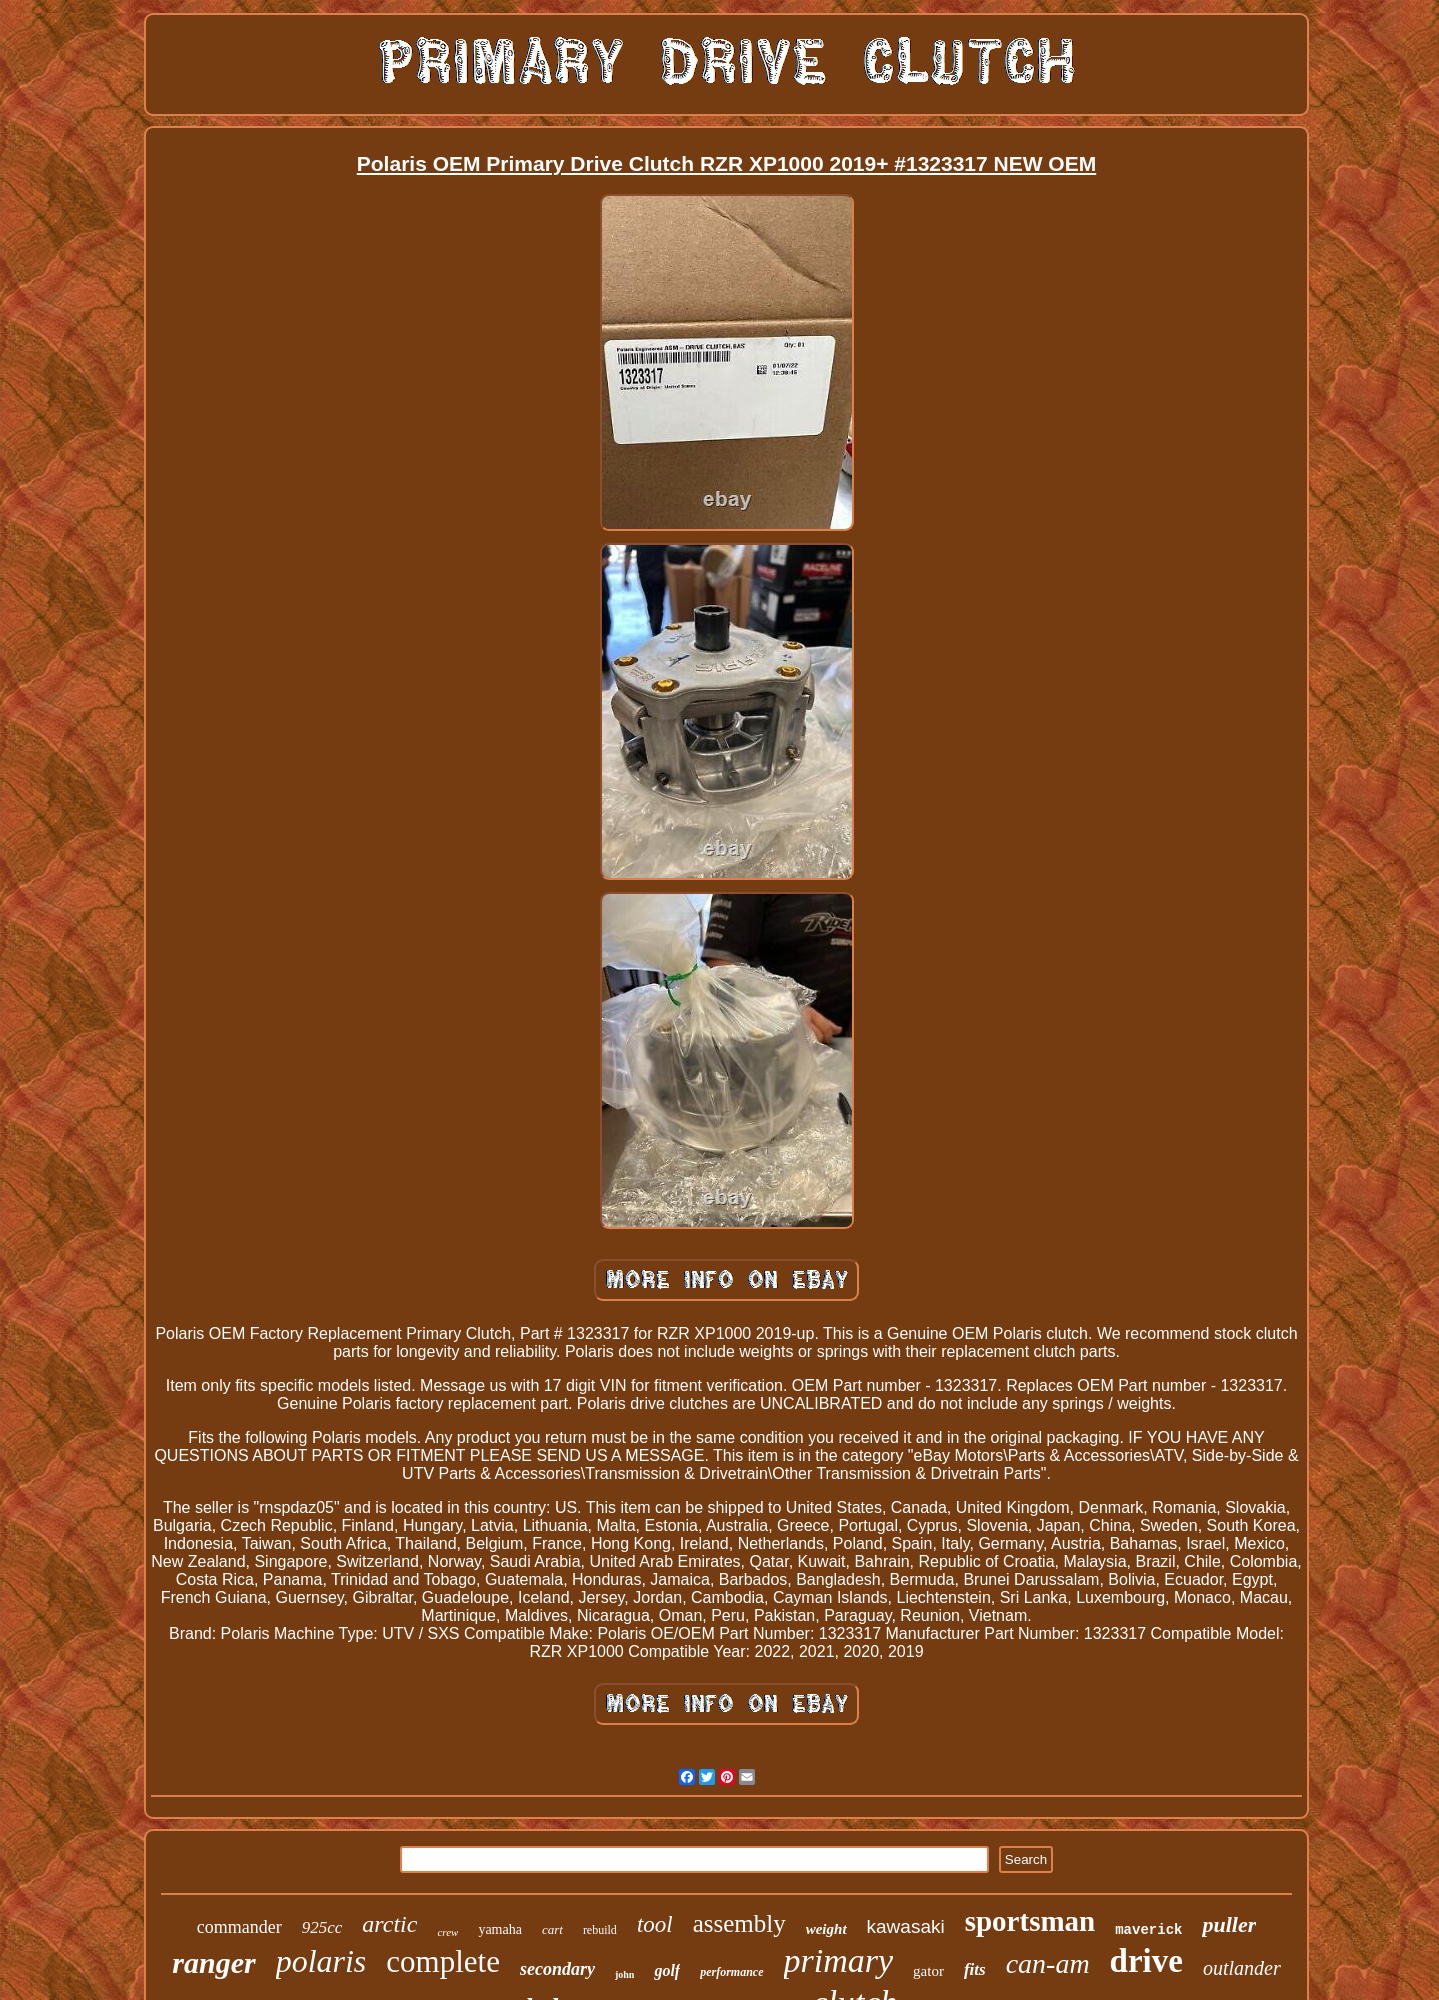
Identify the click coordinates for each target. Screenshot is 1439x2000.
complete (443, 1961)
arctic (389, 1924)
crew (447, 1932)
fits (975, 1969)
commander (239, 1927)
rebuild (600, 1930)
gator (928, 1971)
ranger (213, 1962)
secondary (557, 1969)
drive (1146, 1961)
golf (667, 1970)
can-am (1048, 1963)
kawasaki (906, 1926)
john (624, 1974)
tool (655, 1924)
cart (552, 1929)
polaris (321, 1961)
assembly (739, 1923)
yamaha (500, 1929)
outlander (1242, 1968)
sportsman (1030, 1921)
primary (839, 1960)
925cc (322, 1927)
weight (826, 1929)
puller (1229, 1924)
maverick (1148, 1930)
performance (731, 1972)
